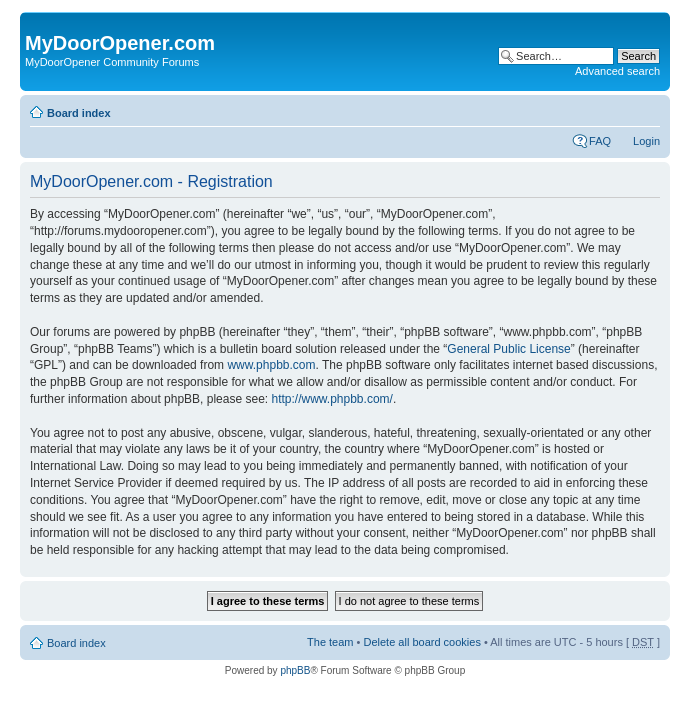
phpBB (295, 670)
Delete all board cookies (421, 642)
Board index (79, 113)
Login (646, 141)
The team (330, 642)
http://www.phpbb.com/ (331, 399)
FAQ (600, 141)
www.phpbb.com (271, 365)
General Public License (508, 349)
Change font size (645, 109)
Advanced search (617, 71)
